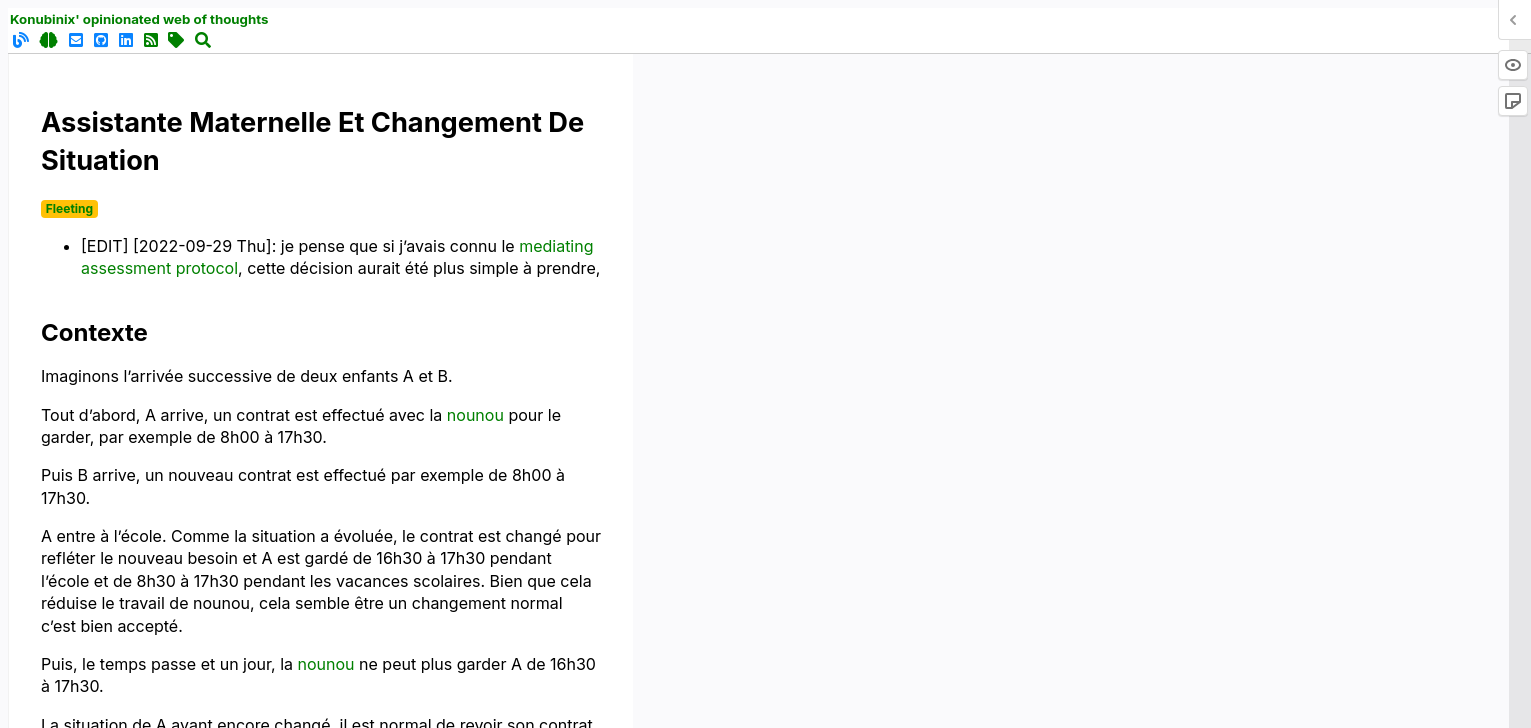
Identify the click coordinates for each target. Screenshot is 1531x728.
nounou (475, 415)
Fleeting (69, 208)
